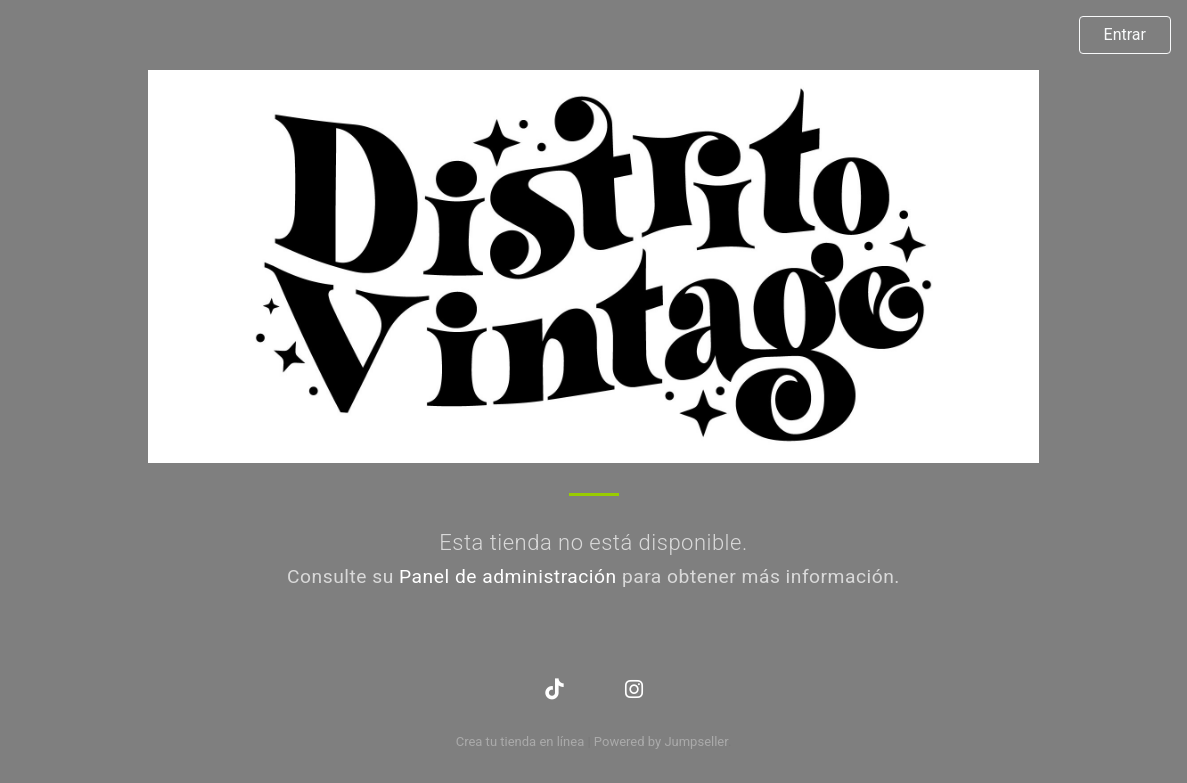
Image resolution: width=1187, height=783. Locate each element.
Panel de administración (508, 576)
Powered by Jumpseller (661, 741)
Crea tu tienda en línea (522, 741)
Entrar (1125, 34)
